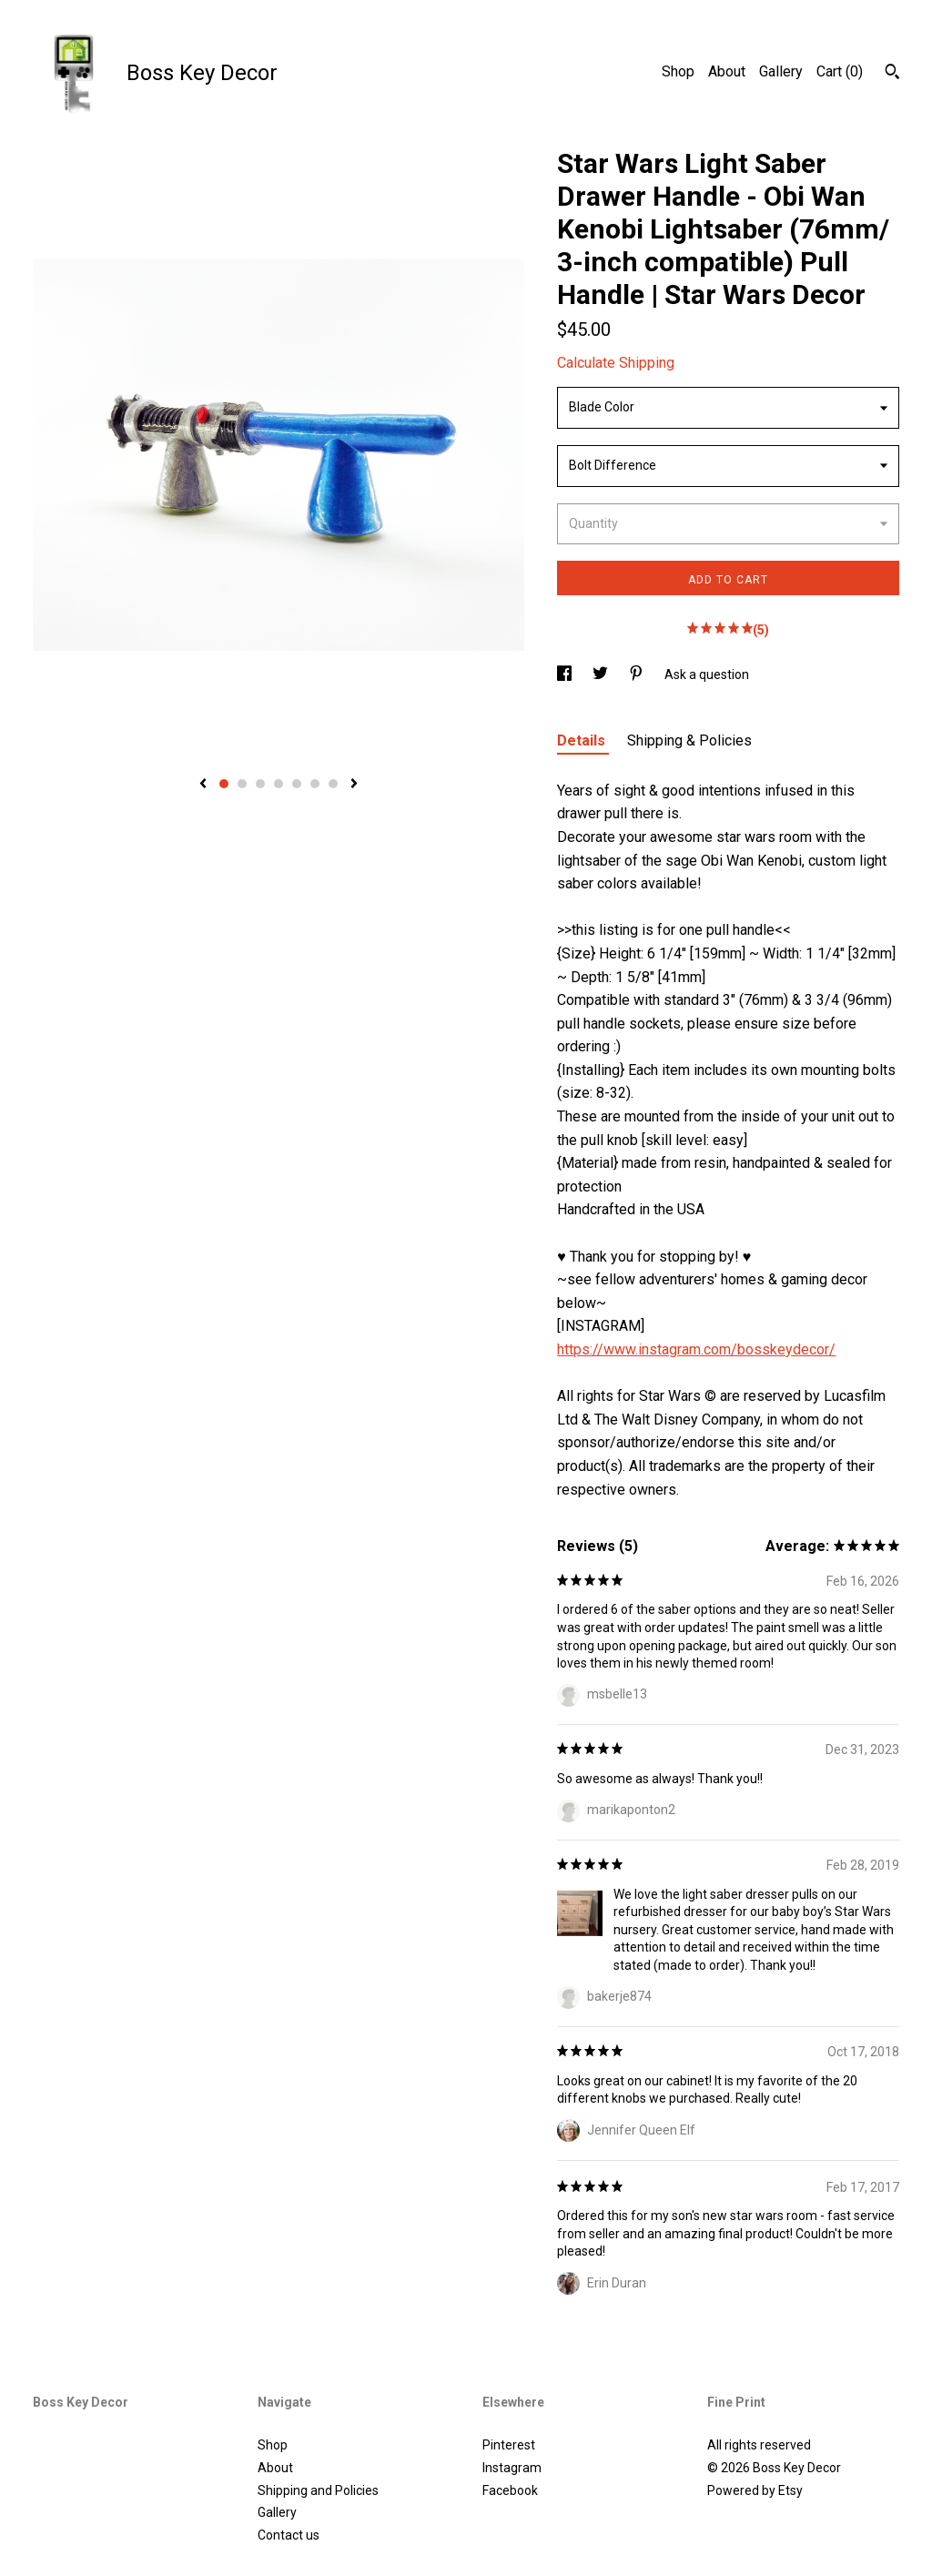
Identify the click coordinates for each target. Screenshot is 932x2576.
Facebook (510, 2490)
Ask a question (706, 674)
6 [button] (314, 783)
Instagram (512, 2467)
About (726, 71)
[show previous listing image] (203, 784)
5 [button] (296, 783)
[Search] (892, 74)
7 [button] (333, 783)
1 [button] (223, 783)
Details (583, 740)
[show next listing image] (354, 784)
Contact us (288, 2535)
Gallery (781, 71)
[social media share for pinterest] (637, 674)
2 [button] (242, 783)
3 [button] (260, 783)
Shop (678, 71)
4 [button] (278, 783)
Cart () (839, 71)
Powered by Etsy (755, 2490)
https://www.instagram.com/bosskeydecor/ (696, 1349)
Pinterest (508, 2445)
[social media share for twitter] (602, 674)
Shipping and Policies (318, 2490)
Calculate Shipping (615, 362)
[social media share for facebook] (565, 674)
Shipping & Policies (689, 740)
